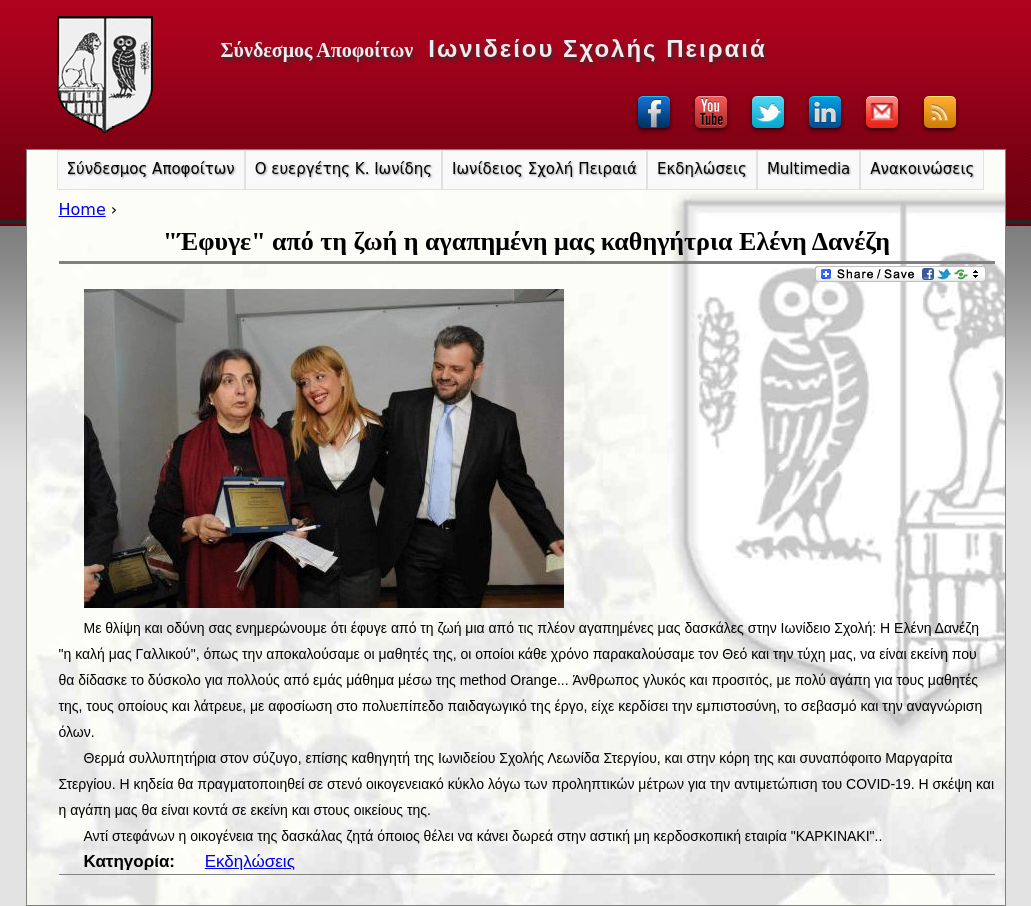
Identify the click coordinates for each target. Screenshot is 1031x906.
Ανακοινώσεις (922, 169)
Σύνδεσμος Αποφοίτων (151, 169)
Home (82, 209)
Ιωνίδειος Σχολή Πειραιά (544, 169)
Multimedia (808, 169)
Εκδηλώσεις (250, 861)
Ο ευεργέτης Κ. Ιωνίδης (343, 169)
